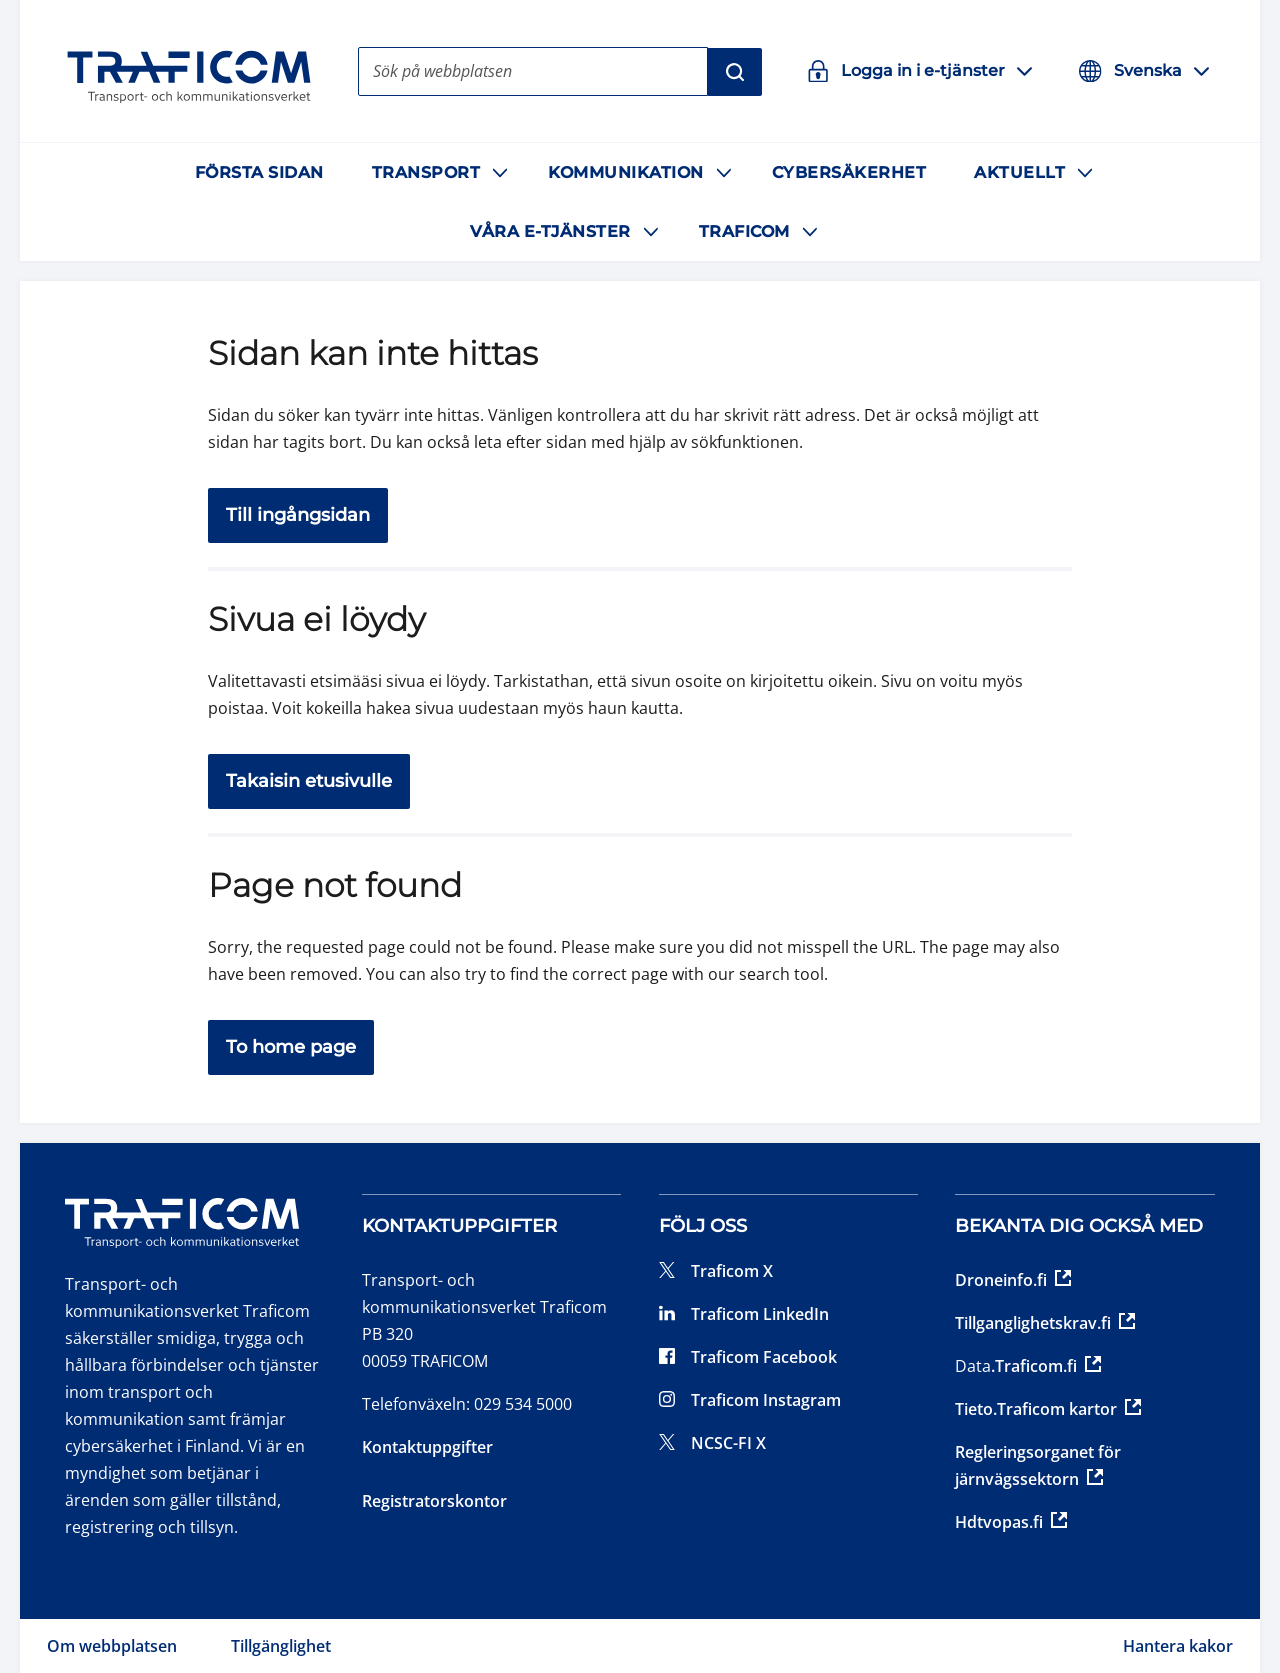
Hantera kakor (1178, 1646)
